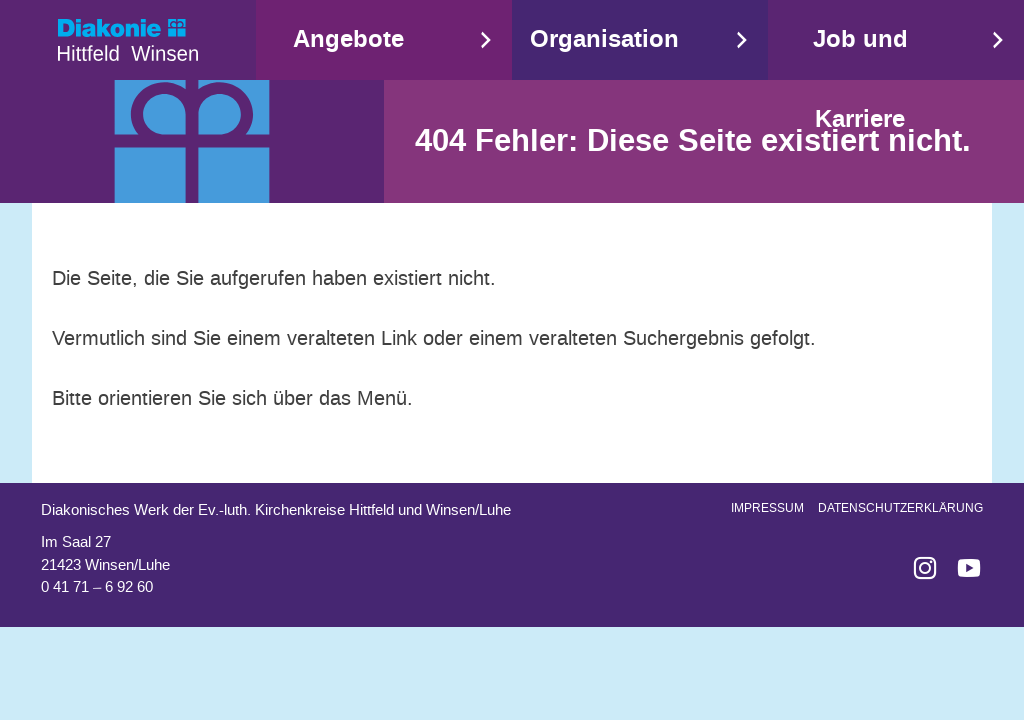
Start (128, 40)
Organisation (604, 39)
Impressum (767, 508)
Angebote (348, 39)
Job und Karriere (860, 79)
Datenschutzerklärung (900, 508)
